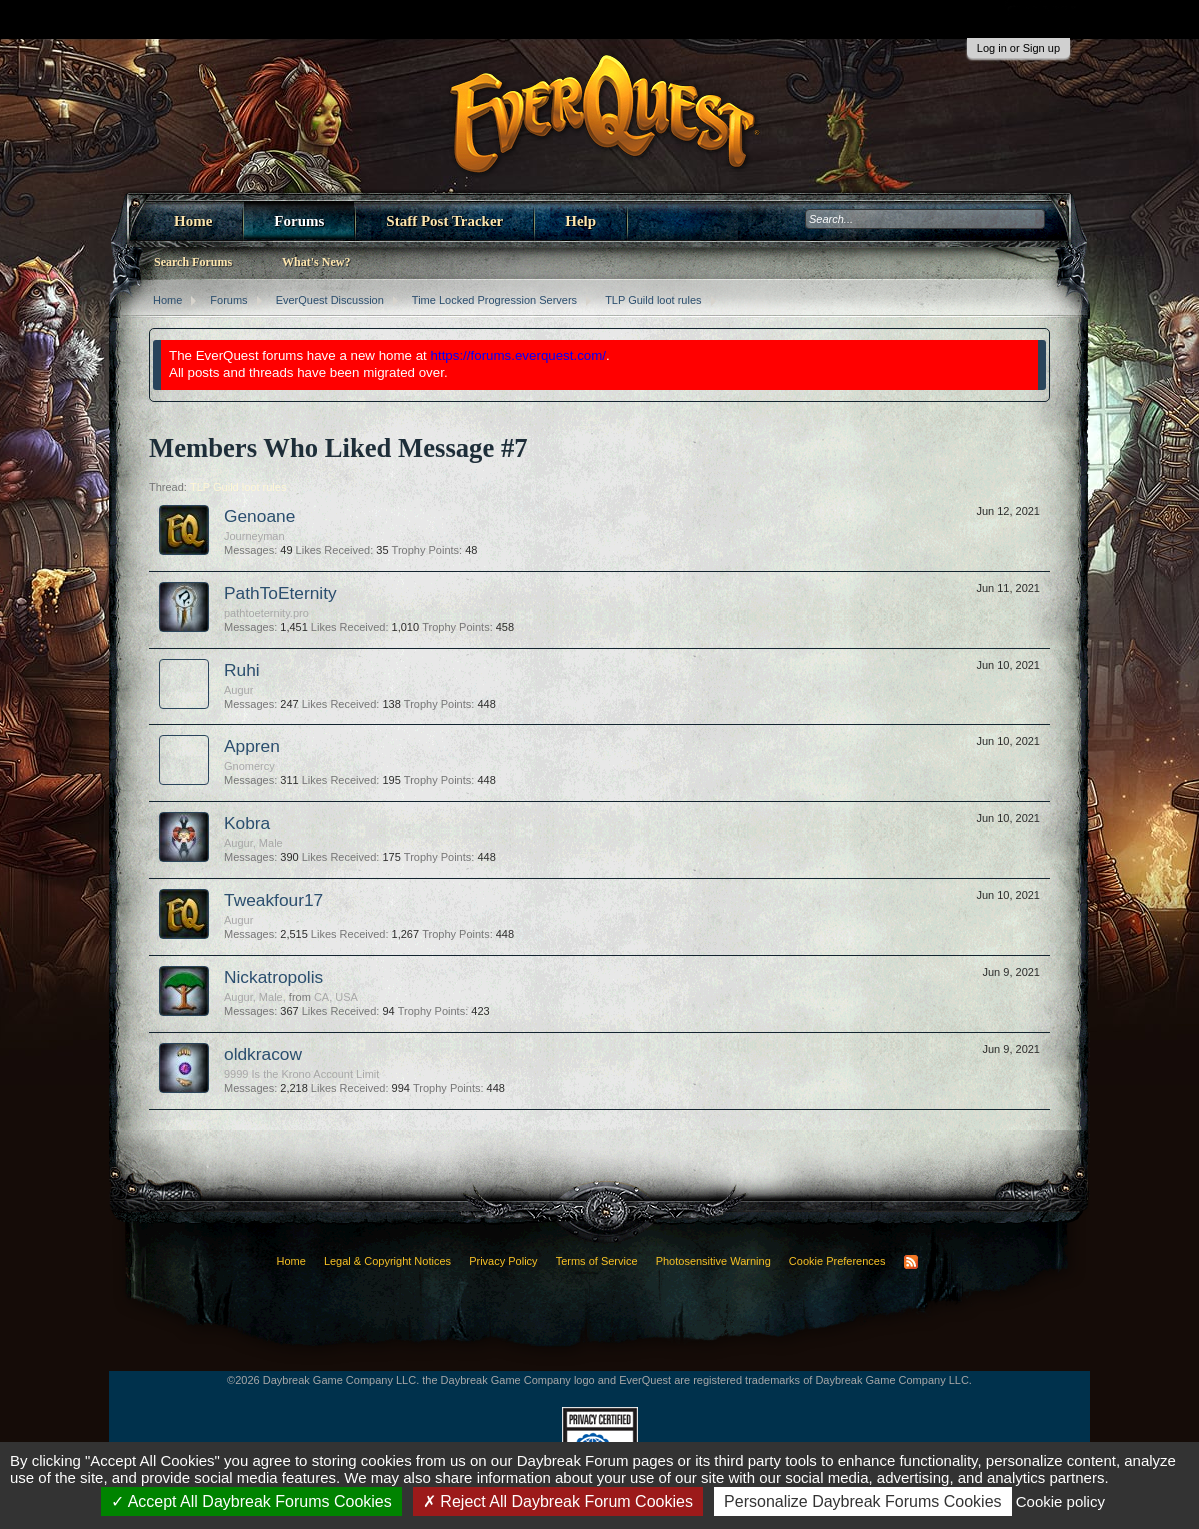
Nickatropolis (273, 977)
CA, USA (336, 997)
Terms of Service (597, 1261)
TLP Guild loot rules (238, 487)
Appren (252, 746)
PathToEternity (280, 593)
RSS (911, 1262)
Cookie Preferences (837, 1261)
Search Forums (193, 262)
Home (193, 221)
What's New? (316, 262)
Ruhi (242, 670)
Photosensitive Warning (713, 1261)
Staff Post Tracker (444, 221)
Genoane (259, 516)
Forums (299, 221)
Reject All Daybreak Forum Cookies (558, 1501)
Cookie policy (1060, 1501)
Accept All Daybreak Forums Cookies (251, 1501)
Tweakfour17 (273, 900)
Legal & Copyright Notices (387, 1261)
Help (580, 221)
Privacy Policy (503, 1261)
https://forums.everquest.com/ (519, 355)
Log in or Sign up (1018, 48)
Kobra (247, 823)
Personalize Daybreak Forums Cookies (862, 1501)
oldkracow (263, 1054)
